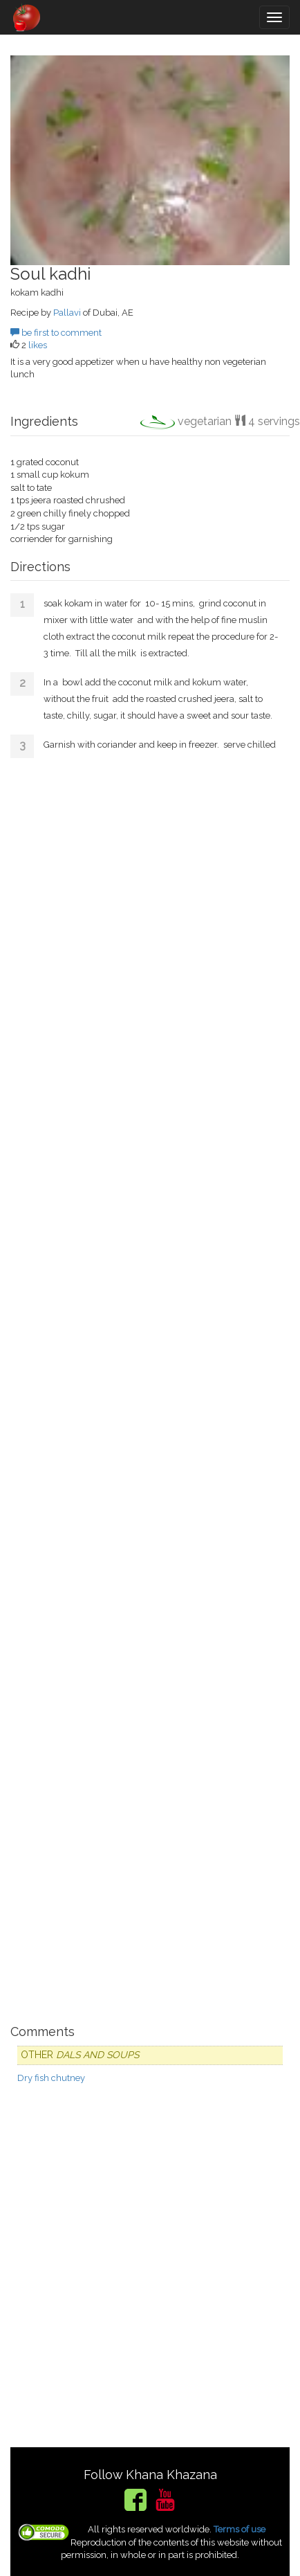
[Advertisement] (150, 1386)
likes (37, 345)
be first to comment (56, 332)
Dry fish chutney (51, 2078)
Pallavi (67, 312)
